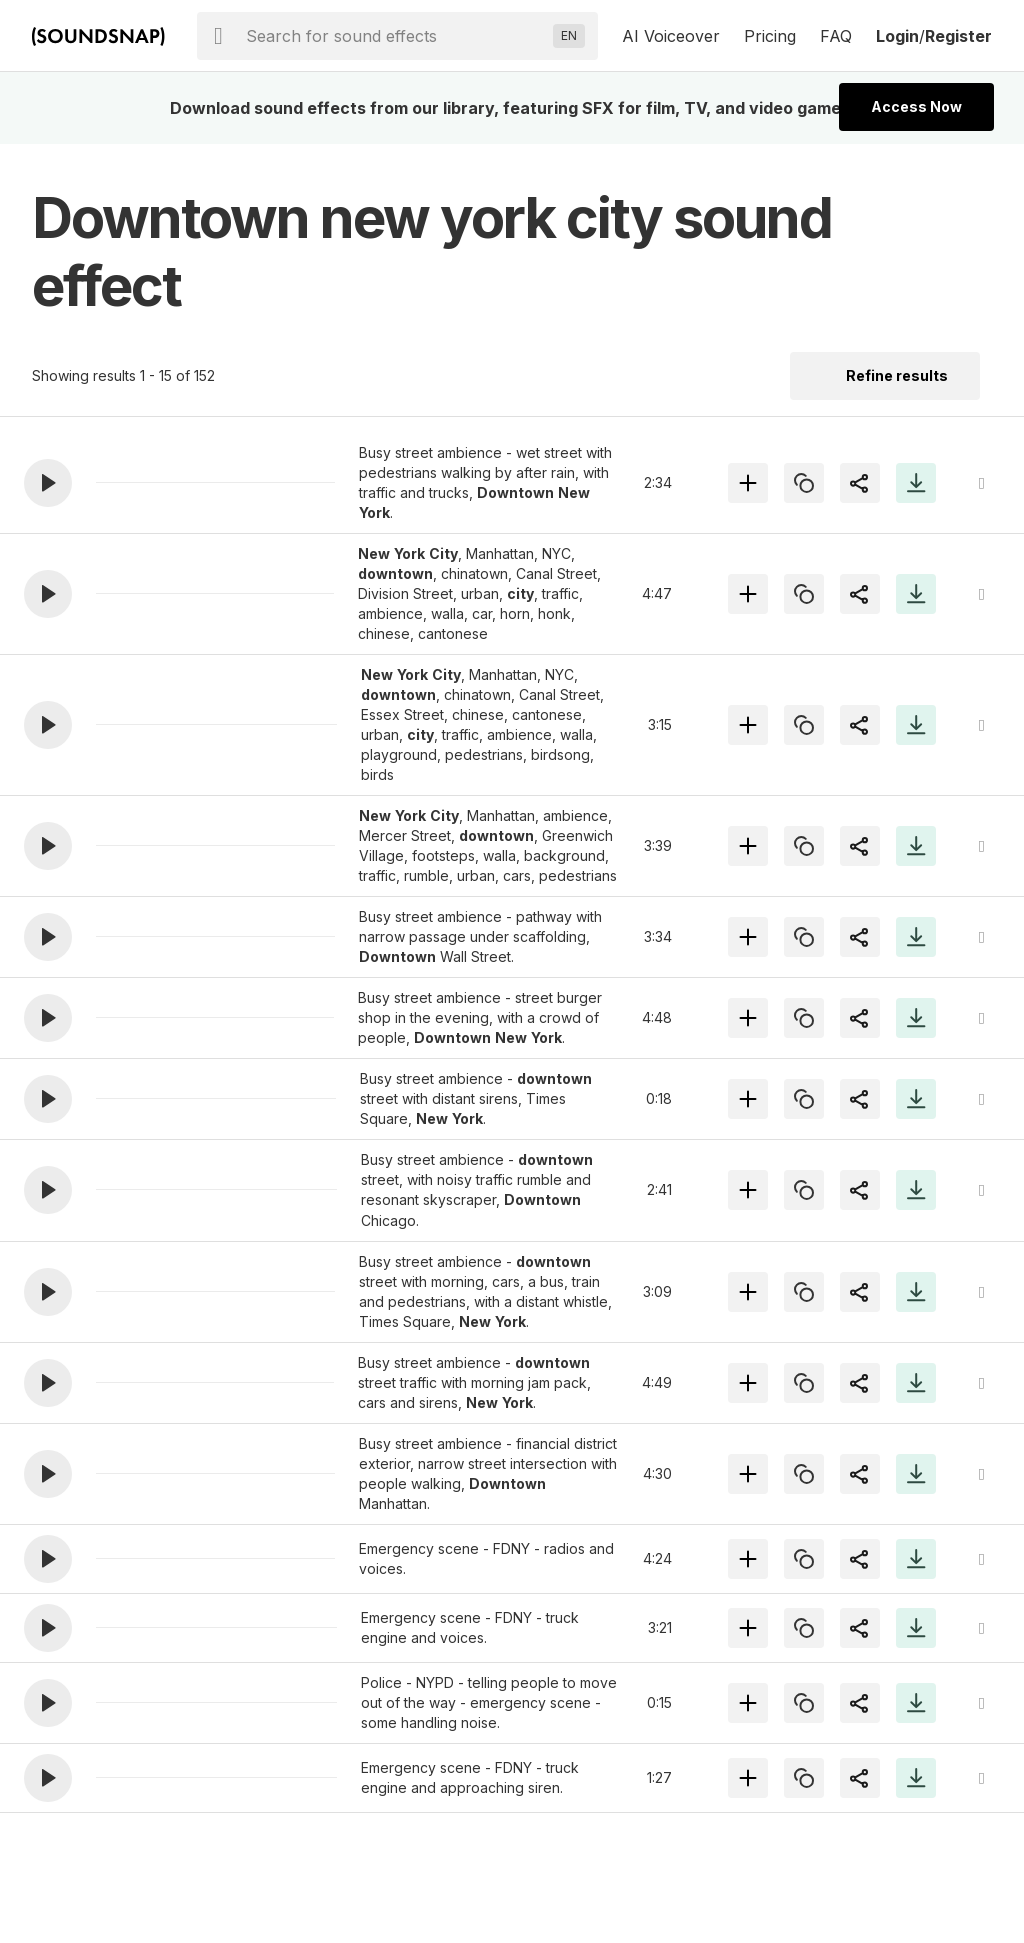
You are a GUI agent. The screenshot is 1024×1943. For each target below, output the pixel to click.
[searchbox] (395, 36)
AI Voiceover (671, 36)
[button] (48, 483)
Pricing (770, 36)
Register (958, 36)
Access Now (916, 106)
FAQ (836, 36)
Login (897, 36)
